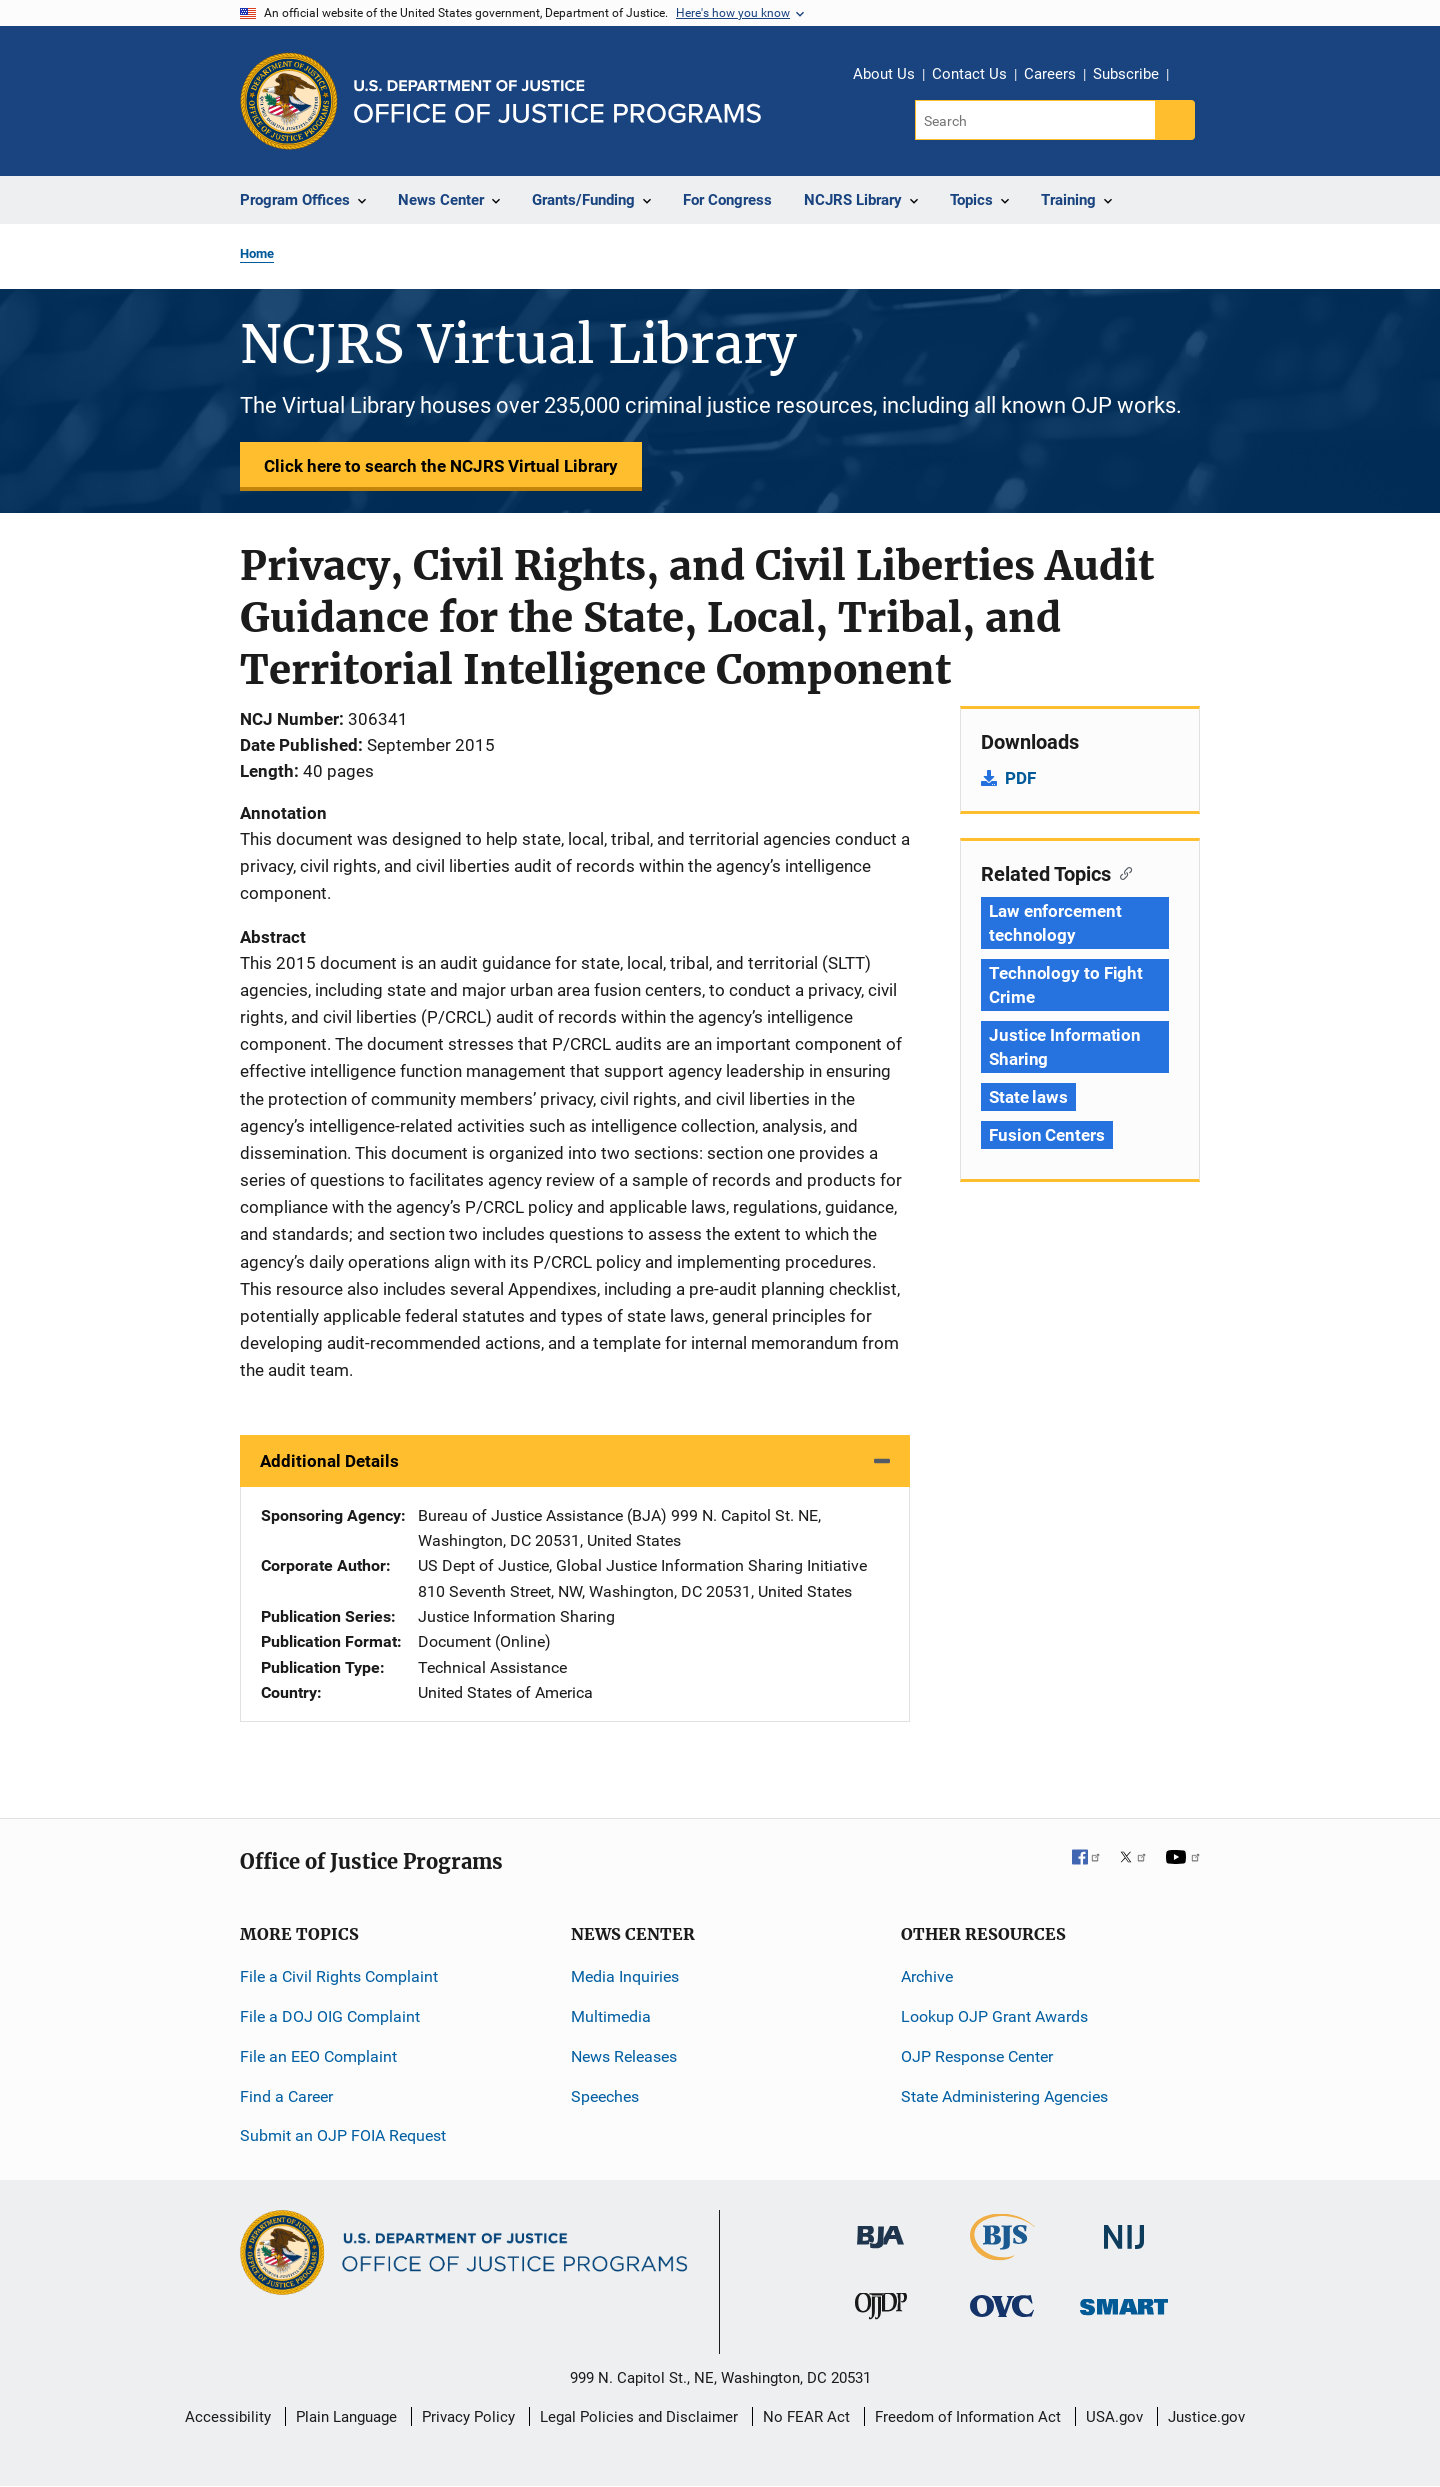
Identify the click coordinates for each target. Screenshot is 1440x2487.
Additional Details (329, 1461)
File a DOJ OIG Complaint (330, 2016)
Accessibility (228, 2417)
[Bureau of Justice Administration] (880, 2227)
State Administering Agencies (1004, 2096)
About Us (884, 74)
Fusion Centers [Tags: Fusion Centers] (1047, 1135)
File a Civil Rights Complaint (339, 1976)
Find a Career (286, 2096)
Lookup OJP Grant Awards (994, 2016)
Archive (927, 1976)
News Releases (624, 2056)
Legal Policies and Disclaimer (639, 2417)
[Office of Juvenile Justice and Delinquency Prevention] (881, 2310)
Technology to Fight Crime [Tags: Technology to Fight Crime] (1066, 985)
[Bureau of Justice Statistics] (1002, 2251)
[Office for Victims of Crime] (1002, 2305)
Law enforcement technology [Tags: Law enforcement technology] (1055, 923)
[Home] (557, 101)
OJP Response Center (977, 2056)
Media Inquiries (625, 1976)
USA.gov (1114, 2417)
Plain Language (346, 2417)
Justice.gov (1206, 2417)
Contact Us (969, 74)
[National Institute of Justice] (1124, 2228)
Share (1191, 77)
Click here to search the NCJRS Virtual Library (441, 466)
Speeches (605, 2096)
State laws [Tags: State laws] (1028, 1097)
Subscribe (1126, 74)
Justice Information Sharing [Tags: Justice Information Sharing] (1065, 1047)
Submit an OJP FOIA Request (343, 2135)
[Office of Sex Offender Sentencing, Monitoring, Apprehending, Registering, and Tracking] (1124, 2301)
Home (257, 253)
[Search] (1036, 120)
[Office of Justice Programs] (289, 101)
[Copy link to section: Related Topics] (1121, 872)
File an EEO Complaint (318, 2056)
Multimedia (611, 2016)
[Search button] (1175, 120)
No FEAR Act (806, 2417)
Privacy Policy (468, 2417)
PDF (1020, 778)
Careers (1050, 74)
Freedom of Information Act (968, 2417)
